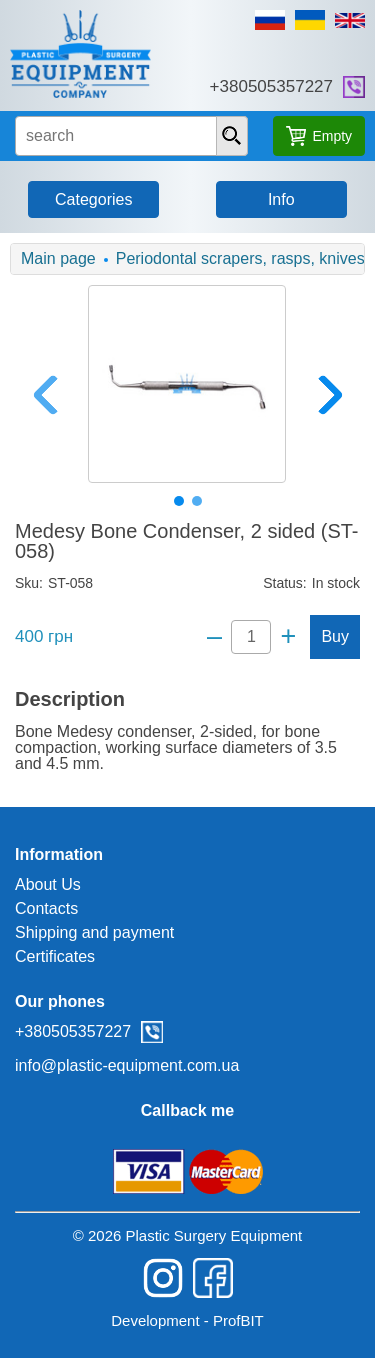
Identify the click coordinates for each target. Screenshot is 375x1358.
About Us (48, 884)
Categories (93, 199)
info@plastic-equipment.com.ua (127, 1065)
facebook (213, 1278)
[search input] (131, 136)
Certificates (55, 956)
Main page (58, 258)
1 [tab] (179, 501)
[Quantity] (251, 637)
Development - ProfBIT (187, 1320)
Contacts (46, 908)
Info (281, 199)
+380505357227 (271, 86)
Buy (335, 636)
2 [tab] (197, 501)
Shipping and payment (94, 932)
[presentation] (232, 136)
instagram (163, 1278)
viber (354, 87)
